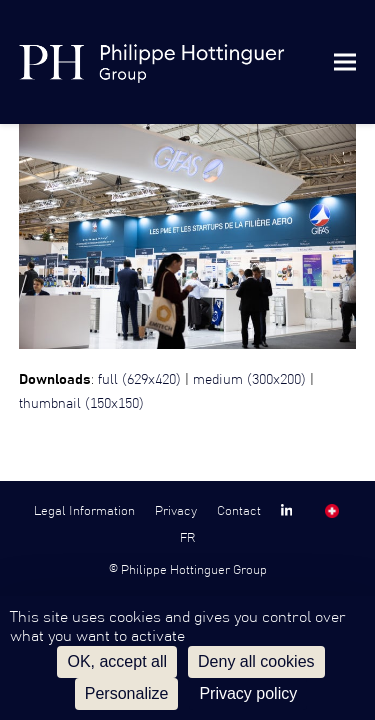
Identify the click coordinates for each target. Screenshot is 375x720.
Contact (239, 511)
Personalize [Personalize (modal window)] (127, 693)
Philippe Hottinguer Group (194, 570)
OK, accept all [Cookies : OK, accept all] (117, 661)
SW (331, 511)
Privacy (176, 511)
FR (187, 538)
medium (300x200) (249, 380)
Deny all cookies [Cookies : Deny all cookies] (256, 661)
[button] (345, 61)
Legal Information (84, 511)
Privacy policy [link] (248, 693)
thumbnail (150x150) (81, 404)
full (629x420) (139, 380)
